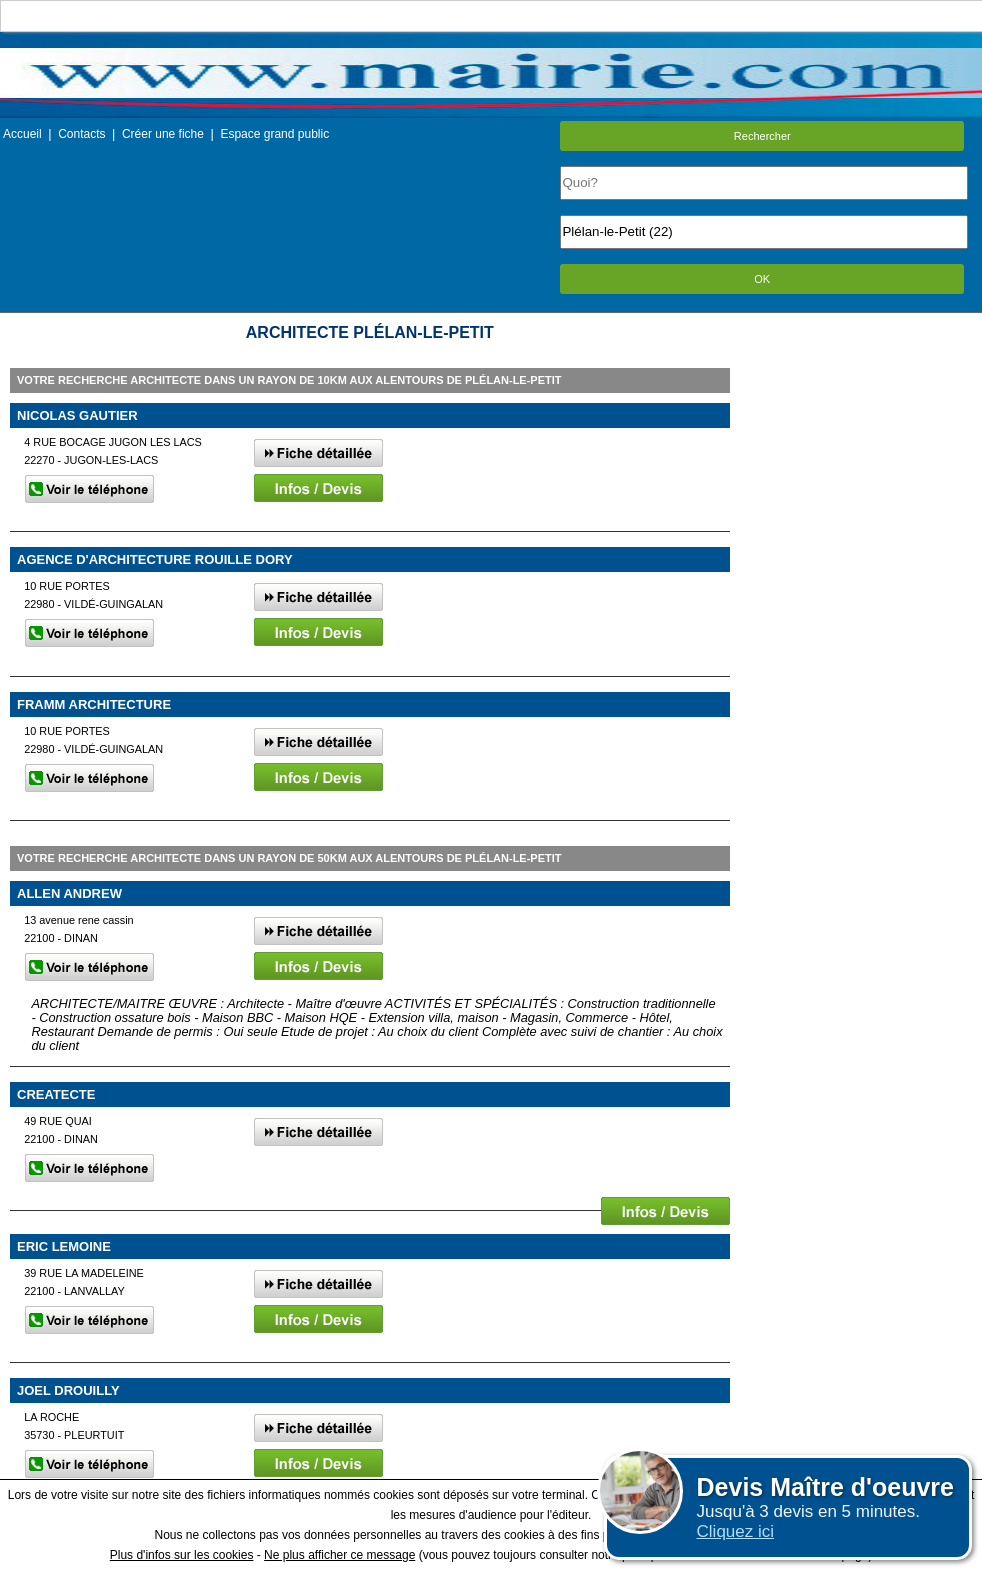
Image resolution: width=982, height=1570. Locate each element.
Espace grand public (274, 134)
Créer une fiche (163, 134)
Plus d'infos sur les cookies (182, 1555)
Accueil (22, 134)
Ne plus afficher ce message (339, 1555)
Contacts (81, 134)
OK (762, 279)
